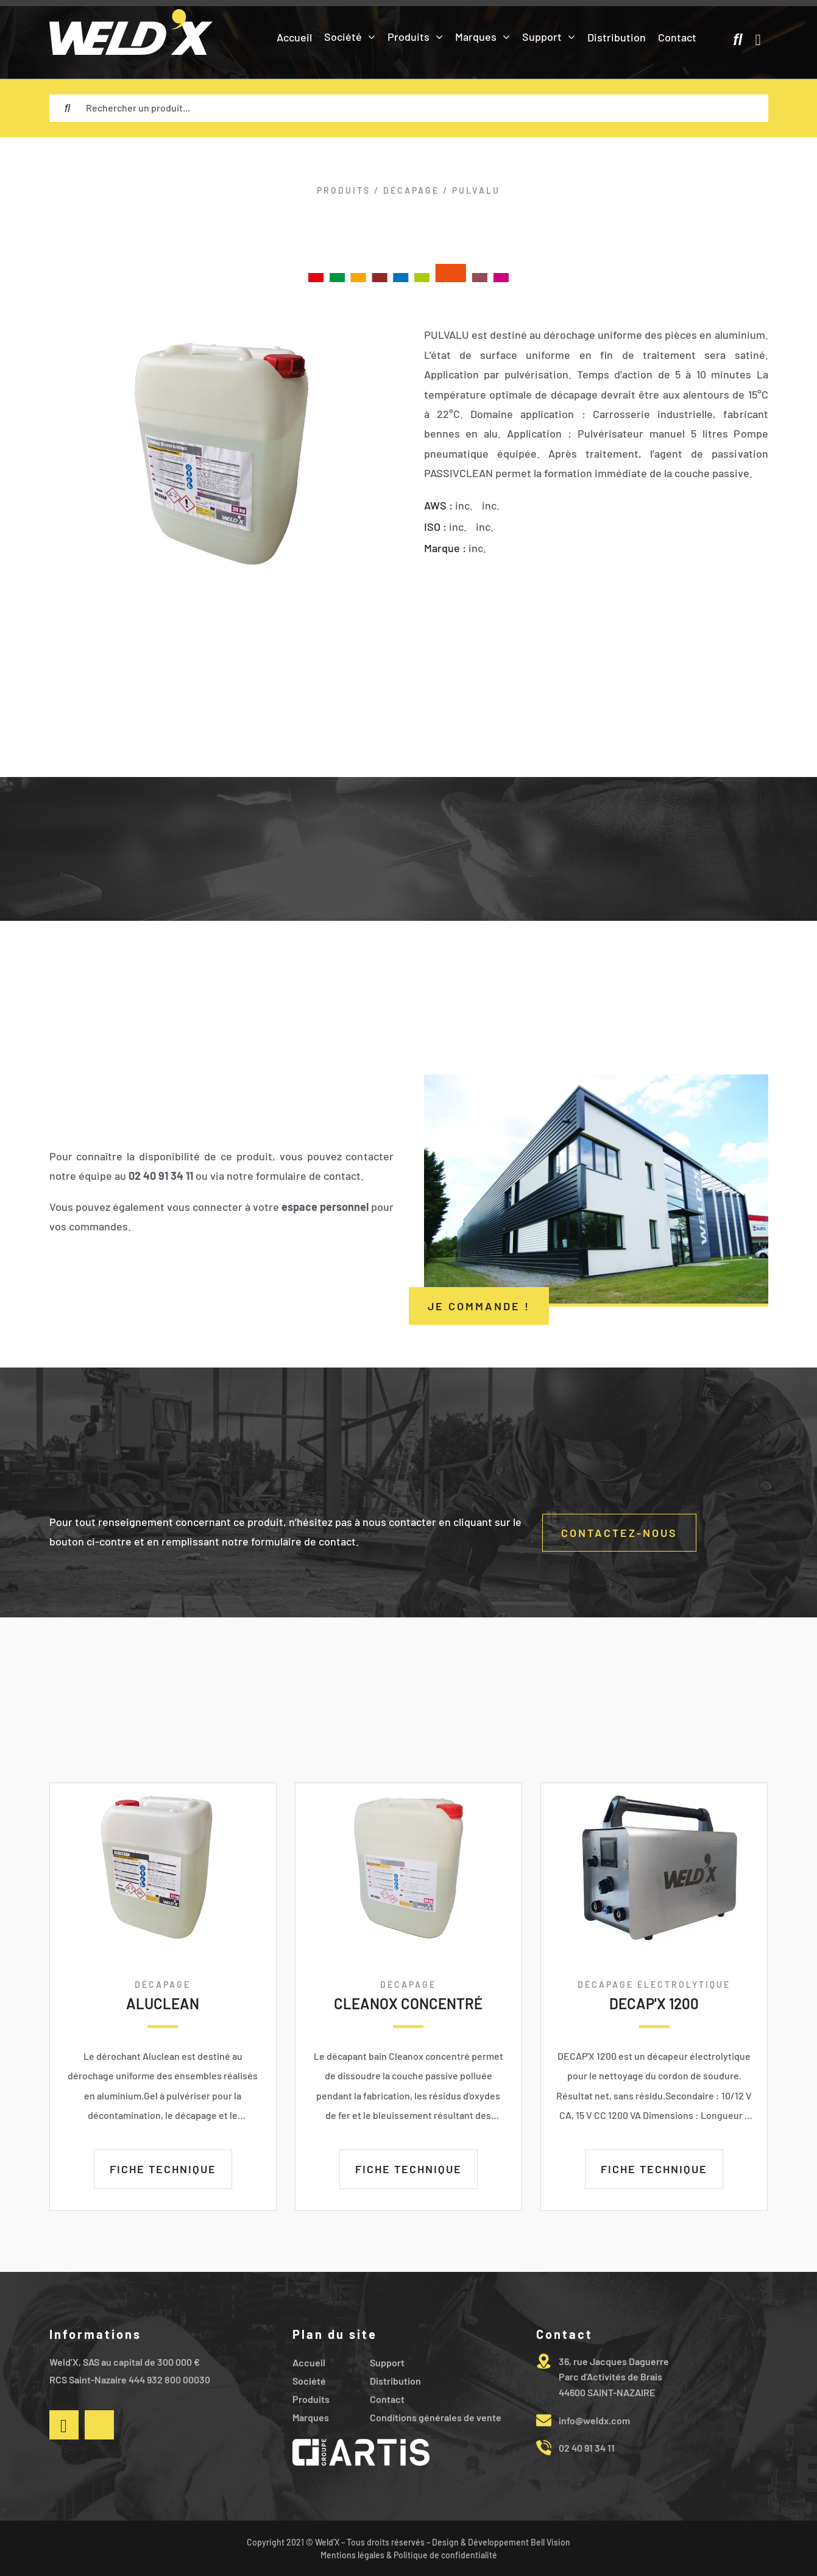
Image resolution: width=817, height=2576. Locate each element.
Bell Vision (550, 2542)
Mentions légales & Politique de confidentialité (408, 2555)
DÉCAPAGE (411, 190)
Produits (343, 190)
